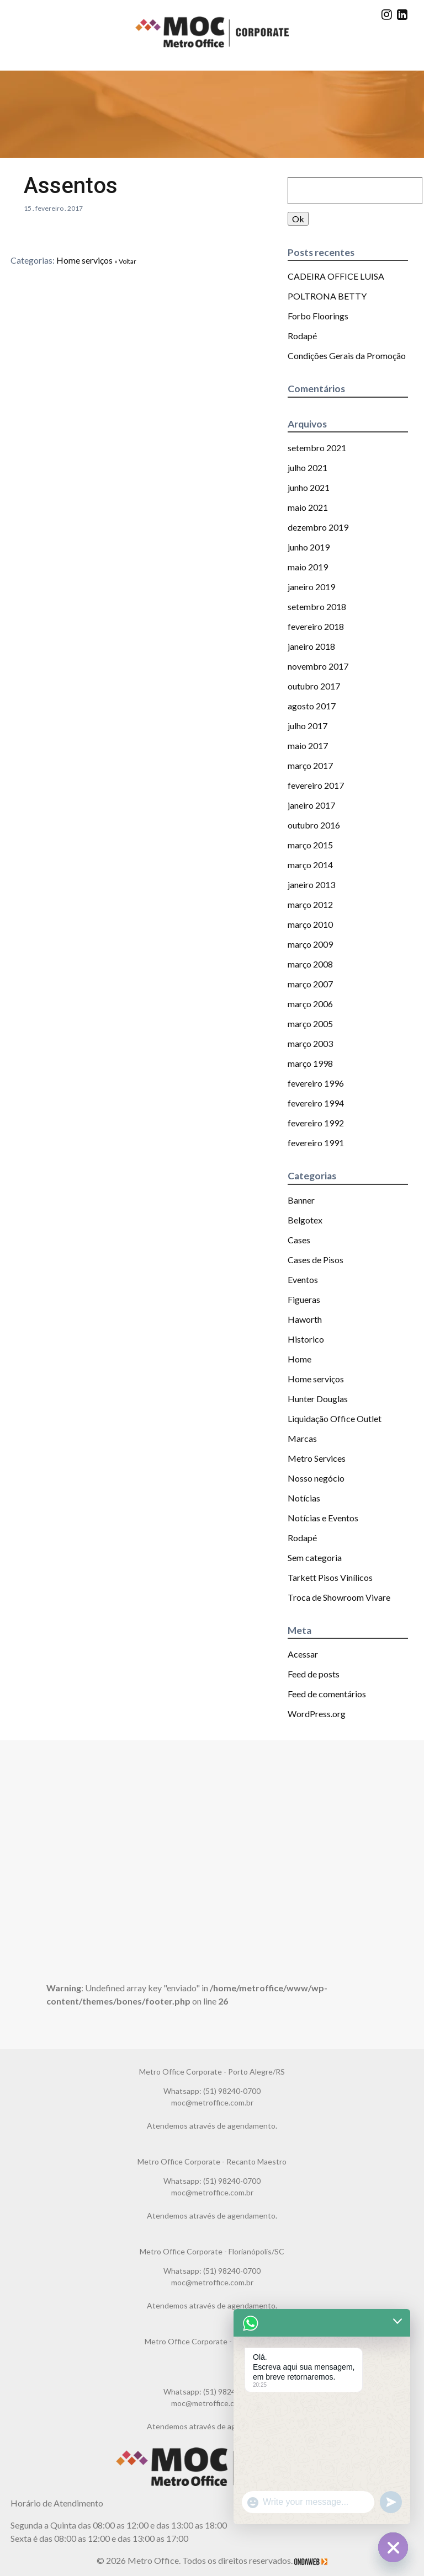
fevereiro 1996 (316, 1083)
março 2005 (310, 1023)
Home (299, 1359)
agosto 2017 (312, 706)
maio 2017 (308, 745)
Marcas (302, 1438)
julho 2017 (307, 725)
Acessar (303, 1654)
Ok (298, 218)
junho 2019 (309, 547)
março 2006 (310, 1003)
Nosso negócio (316, 1478)
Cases (299, 1239)
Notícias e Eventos (323, 1518)
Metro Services (317, 1458)
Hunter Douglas (318, 1398)
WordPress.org (317, 1713)
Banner (301, 1200)
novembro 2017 (318, 666)
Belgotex (305, 1220)
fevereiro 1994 (316, 1103)
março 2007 (310, 984)
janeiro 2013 (311, 884)
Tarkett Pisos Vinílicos (330, 1577)
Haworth (305, 1319)
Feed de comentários (327, 1693)
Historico (306, 1339)
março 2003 (310, 1043)
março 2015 (310, 845)
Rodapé (302, 335)
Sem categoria (315, 1557)
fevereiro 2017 (316, 785)
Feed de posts (314, 1674)
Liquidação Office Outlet (334, 1418)
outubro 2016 (314, 825)
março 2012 (310, 904)
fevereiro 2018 (316, 626)
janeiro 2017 (311, 805)
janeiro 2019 (311, 586)
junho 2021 (309, 487)
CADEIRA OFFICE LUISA (336, 276)
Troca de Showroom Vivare (339, 1597)
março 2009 (310, 944)
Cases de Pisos (315, 1259)
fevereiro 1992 (316, 1123)
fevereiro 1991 (316, 1142)
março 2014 (310, 864)
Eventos (303, 1279)
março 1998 (310, 1063)
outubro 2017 (314, 686)
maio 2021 (308, 507)
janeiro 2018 (311, 646)
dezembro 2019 (318, 527)
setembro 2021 (317, 447)
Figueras (304, 1299)
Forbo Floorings (318, 316)
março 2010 (310, 924)
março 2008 (310, 964)
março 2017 (310, 765)
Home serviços (84, 260)
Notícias (304, 1498)
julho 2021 (307, 467)
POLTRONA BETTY (327, 296)
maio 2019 (308, 567)
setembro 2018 (317, 606)
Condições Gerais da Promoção (347, 355)
